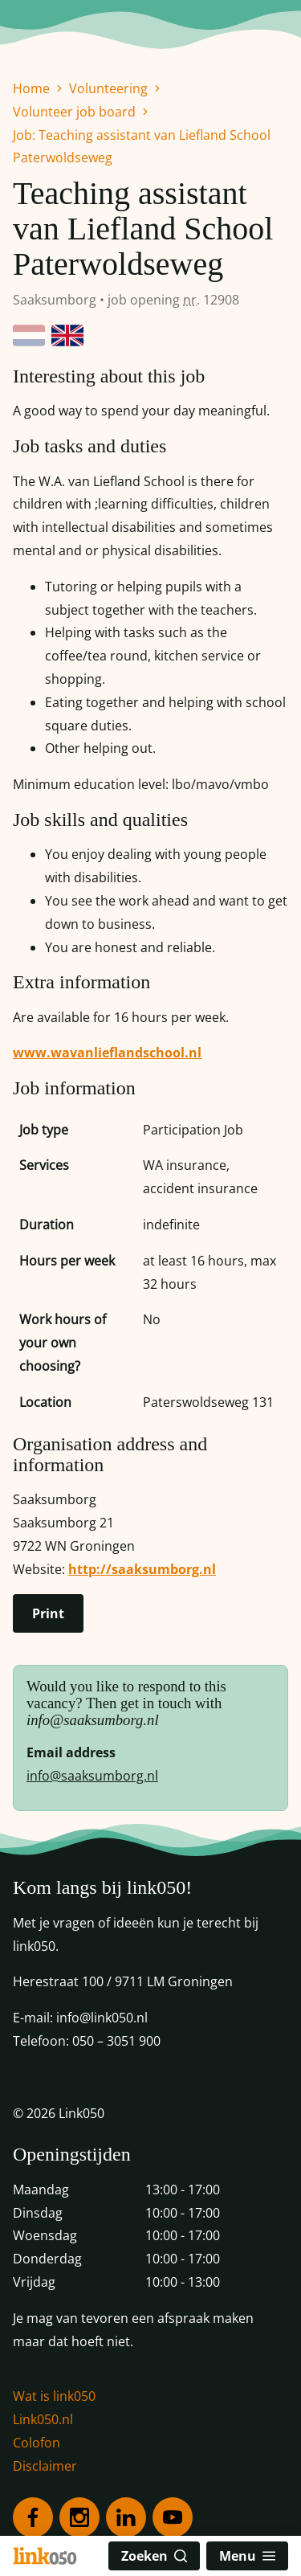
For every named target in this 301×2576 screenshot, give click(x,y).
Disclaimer (45, 2466)
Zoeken (154, 2556)
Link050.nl (43, 2419)
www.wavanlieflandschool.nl (107, 1052)
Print (48, 1613)
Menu (247, 2556)
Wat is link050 (54, 2396)
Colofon (36, 2442)
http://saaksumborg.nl (142, 1569)
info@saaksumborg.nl (92, 1776)
